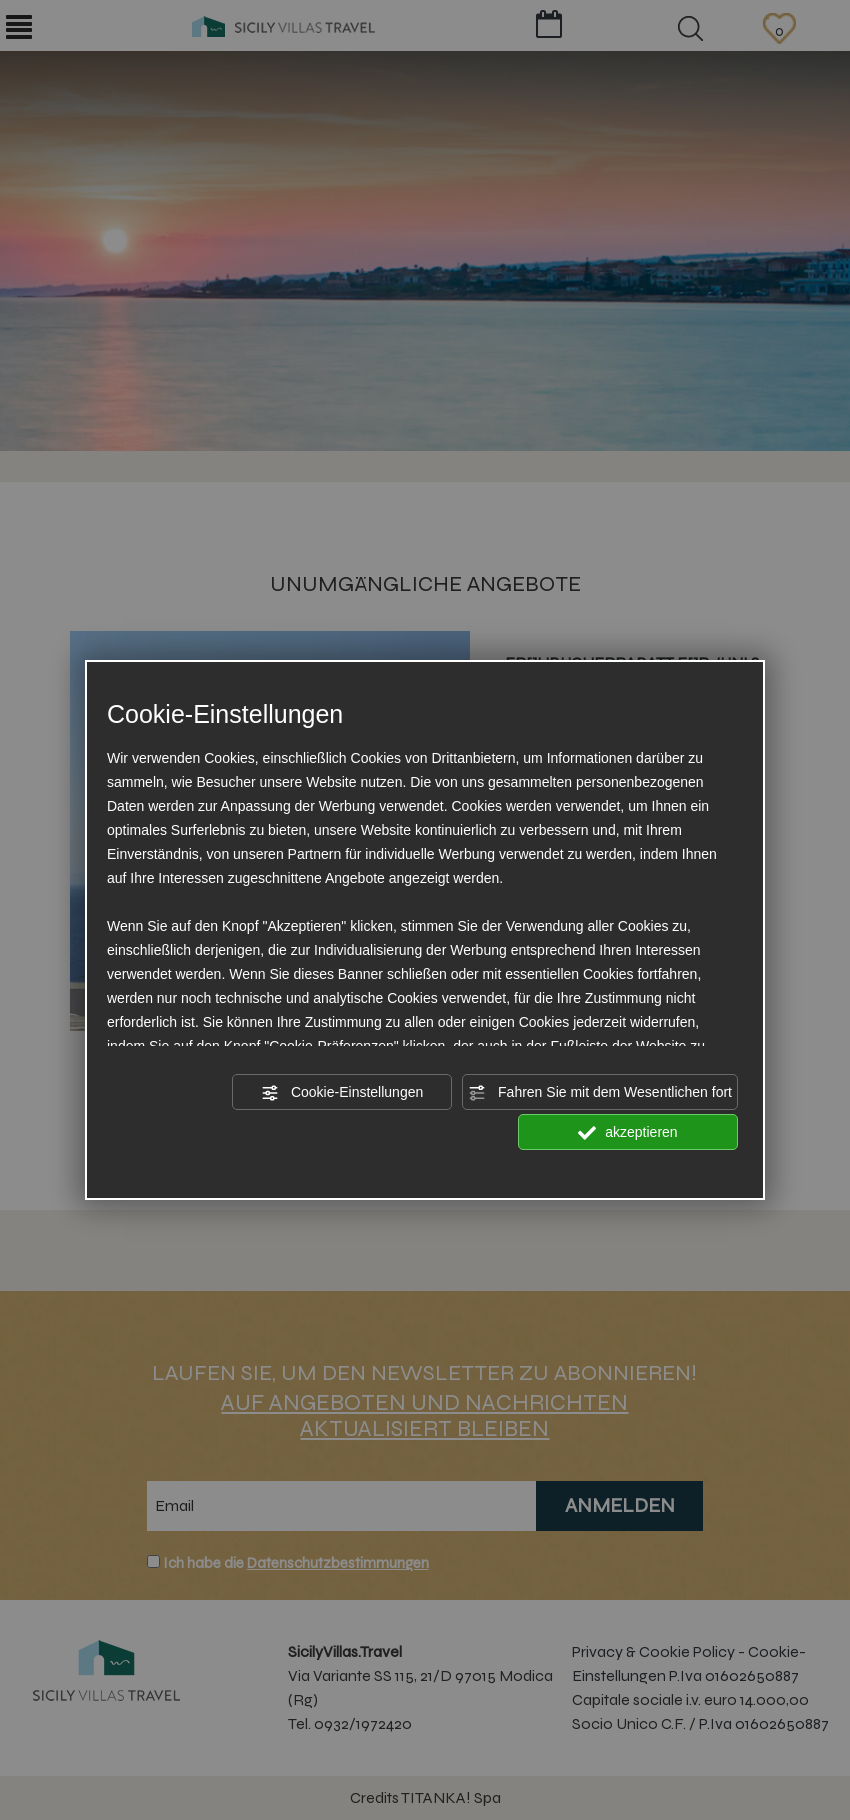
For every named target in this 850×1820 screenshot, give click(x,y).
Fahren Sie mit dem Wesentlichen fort (600, 1093)
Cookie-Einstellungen (342, 1093)
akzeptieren (627, 1133)
